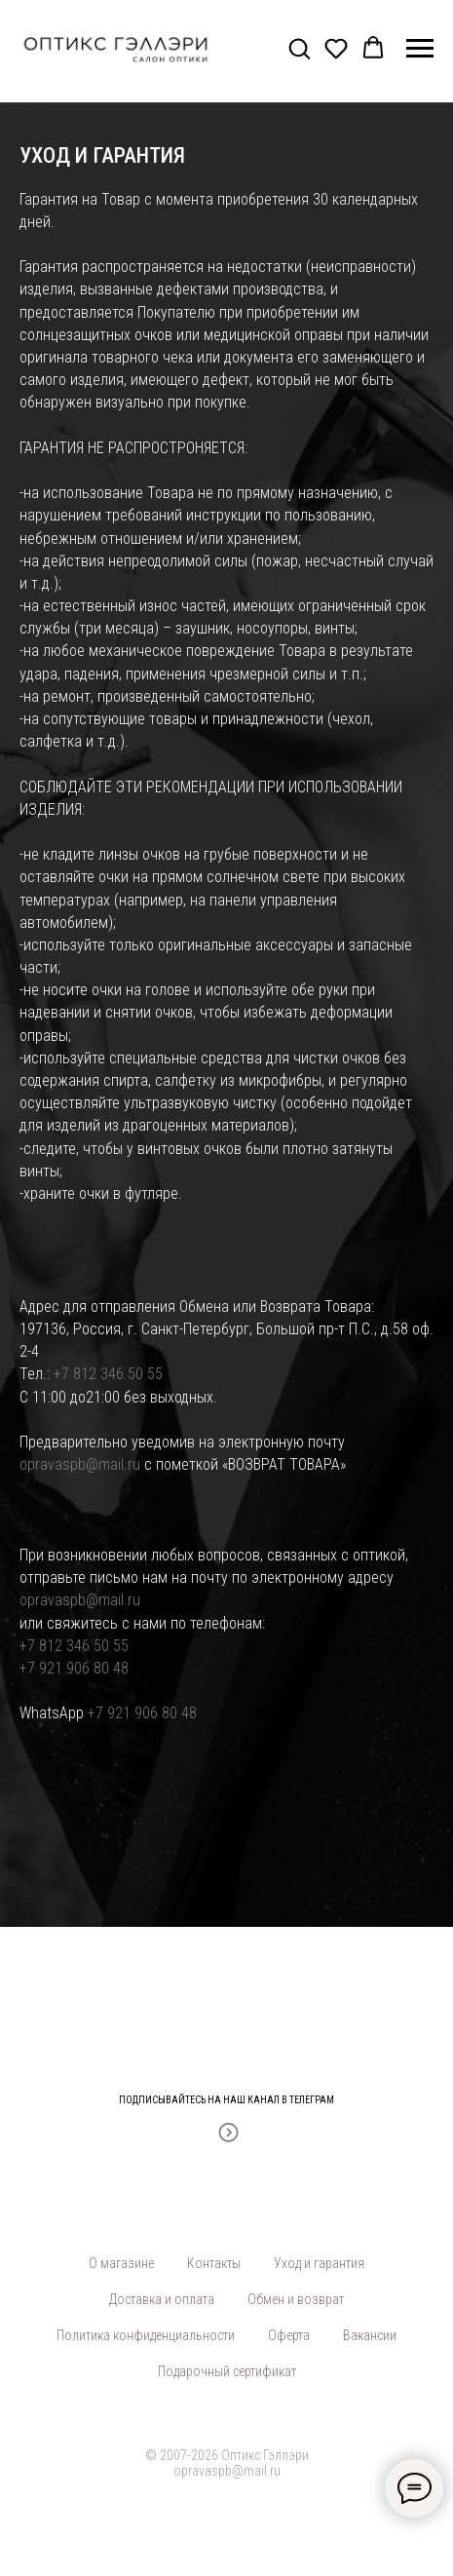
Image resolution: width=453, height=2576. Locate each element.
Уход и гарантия (319, 2263)
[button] (299, 47)
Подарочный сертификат (227, 2371)
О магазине (121, 2263)
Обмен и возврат (295, 2299)
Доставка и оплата (161, 2299)
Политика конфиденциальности (146, 2335)
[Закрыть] (432, 2088)
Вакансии (369, 2335)
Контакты (214, 2263)
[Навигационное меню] (420, 48)
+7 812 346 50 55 (108, 1374)
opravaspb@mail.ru (79, 1464)
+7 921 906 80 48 (74, 1668)
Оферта (289, 2335)
